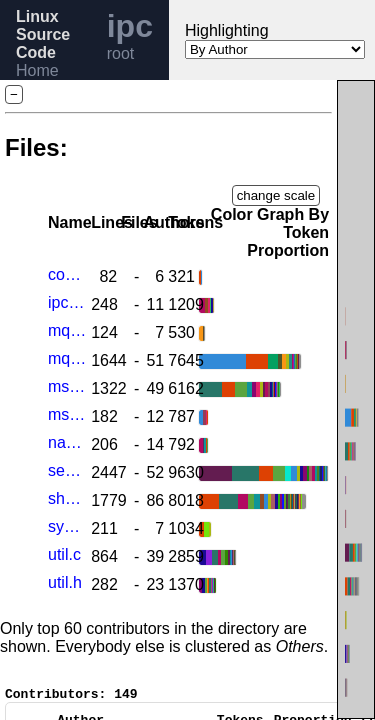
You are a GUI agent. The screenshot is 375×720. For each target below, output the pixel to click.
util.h (65, 582)
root (121, 53)
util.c (64, 554)
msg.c (67, 386)
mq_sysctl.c (67, 330)
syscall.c (67, 526)
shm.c (67, 498)
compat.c (67, 274)
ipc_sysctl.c (67, 302)
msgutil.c (67, 414)
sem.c (67, 470)
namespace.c (67, 442)
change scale (276, 195)
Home (37, 70)
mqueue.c (67, 358)
